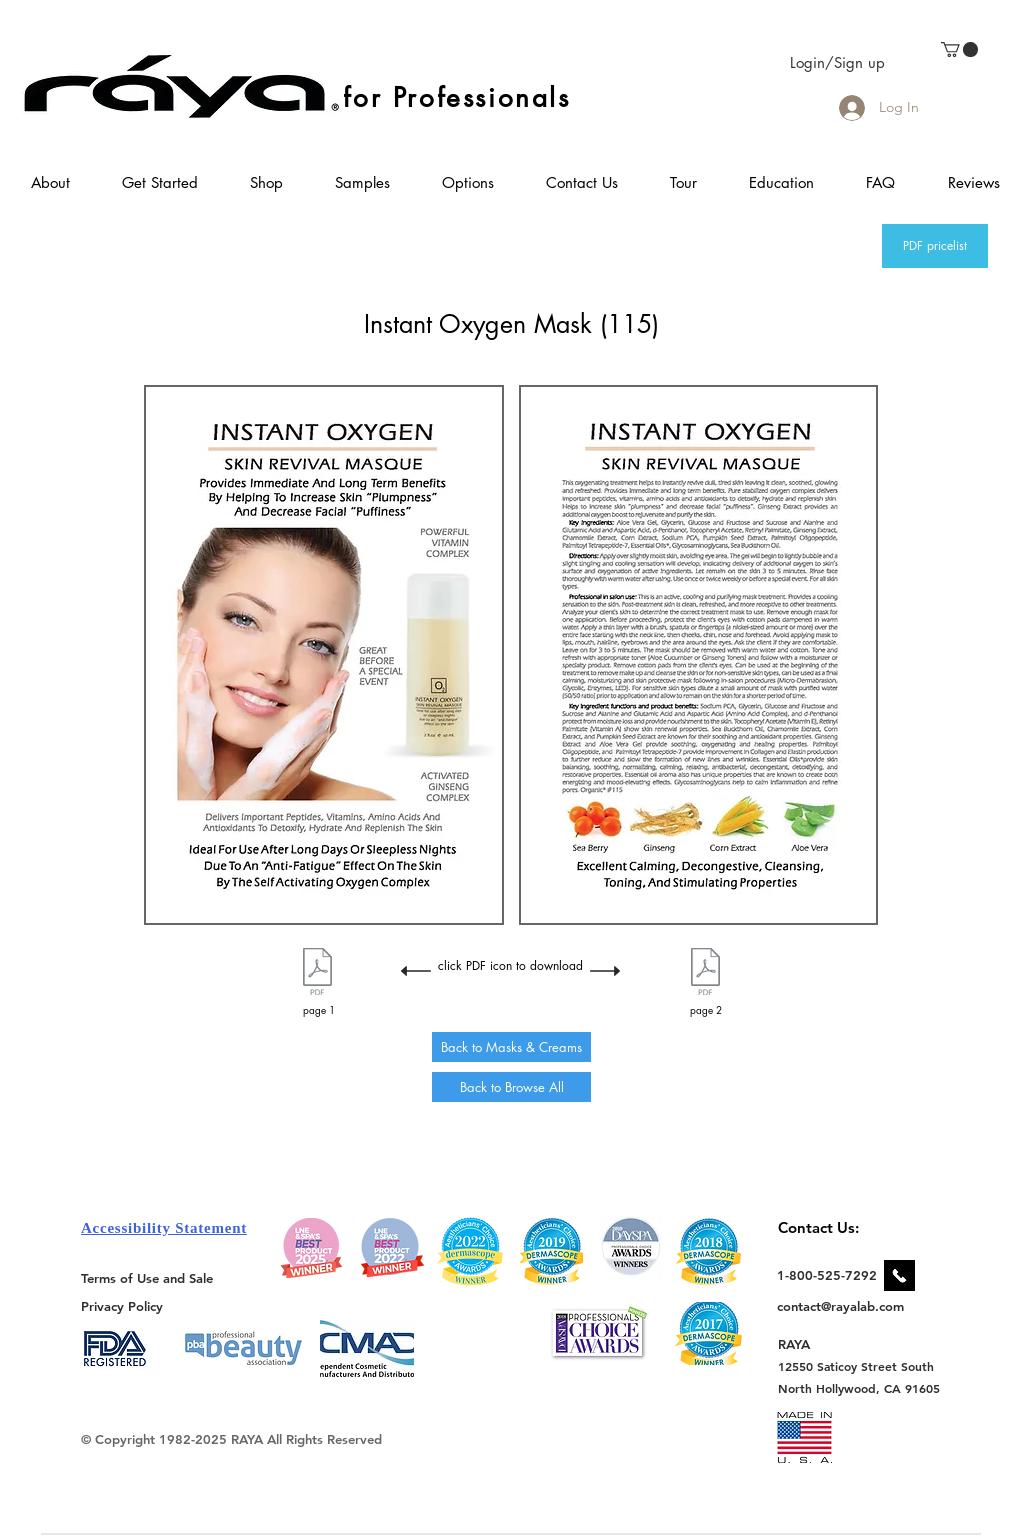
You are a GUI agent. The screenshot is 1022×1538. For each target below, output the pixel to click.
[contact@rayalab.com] (843, 1306)
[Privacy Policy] (125, 1305)
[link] (959, 49)
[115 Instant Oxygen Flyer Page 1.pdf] (317, 974)
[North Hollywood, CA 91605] (859, 1388)
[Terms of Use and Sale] (148, 1278)
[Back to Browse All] (511, 1087)
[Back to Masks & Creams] (511, 1047)
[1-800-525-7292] (827, 1275)
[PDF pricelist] (935, 246)
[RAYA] (805, 1343)
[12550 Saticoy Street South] (856, 1366)
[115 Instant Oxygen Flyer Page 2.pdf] (705, 974)
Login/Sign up (837, 62)
